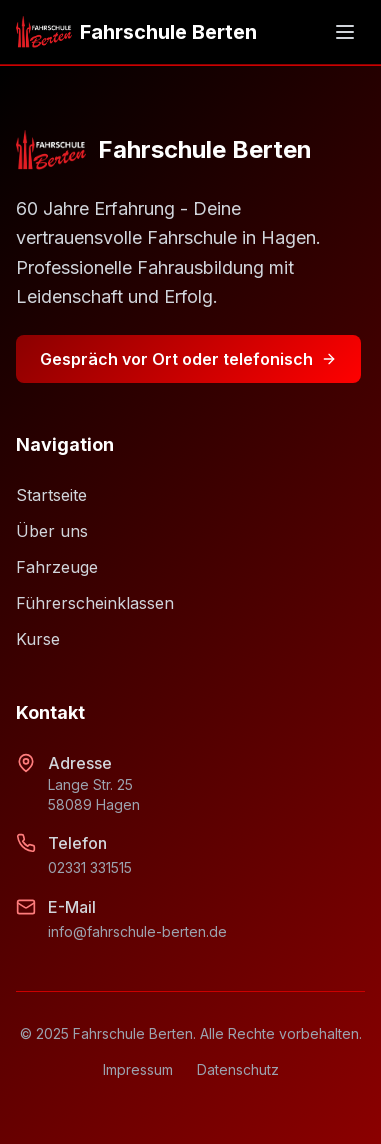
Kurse (38, 639)
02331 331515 (90, 867)
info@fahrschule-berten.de (137, 931)
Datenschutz (238, 1069)
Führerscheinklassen (95, 603)
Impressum (138, 1069)
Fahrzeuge (57, 567)
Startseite (51, 495)
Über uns (52, 531)
